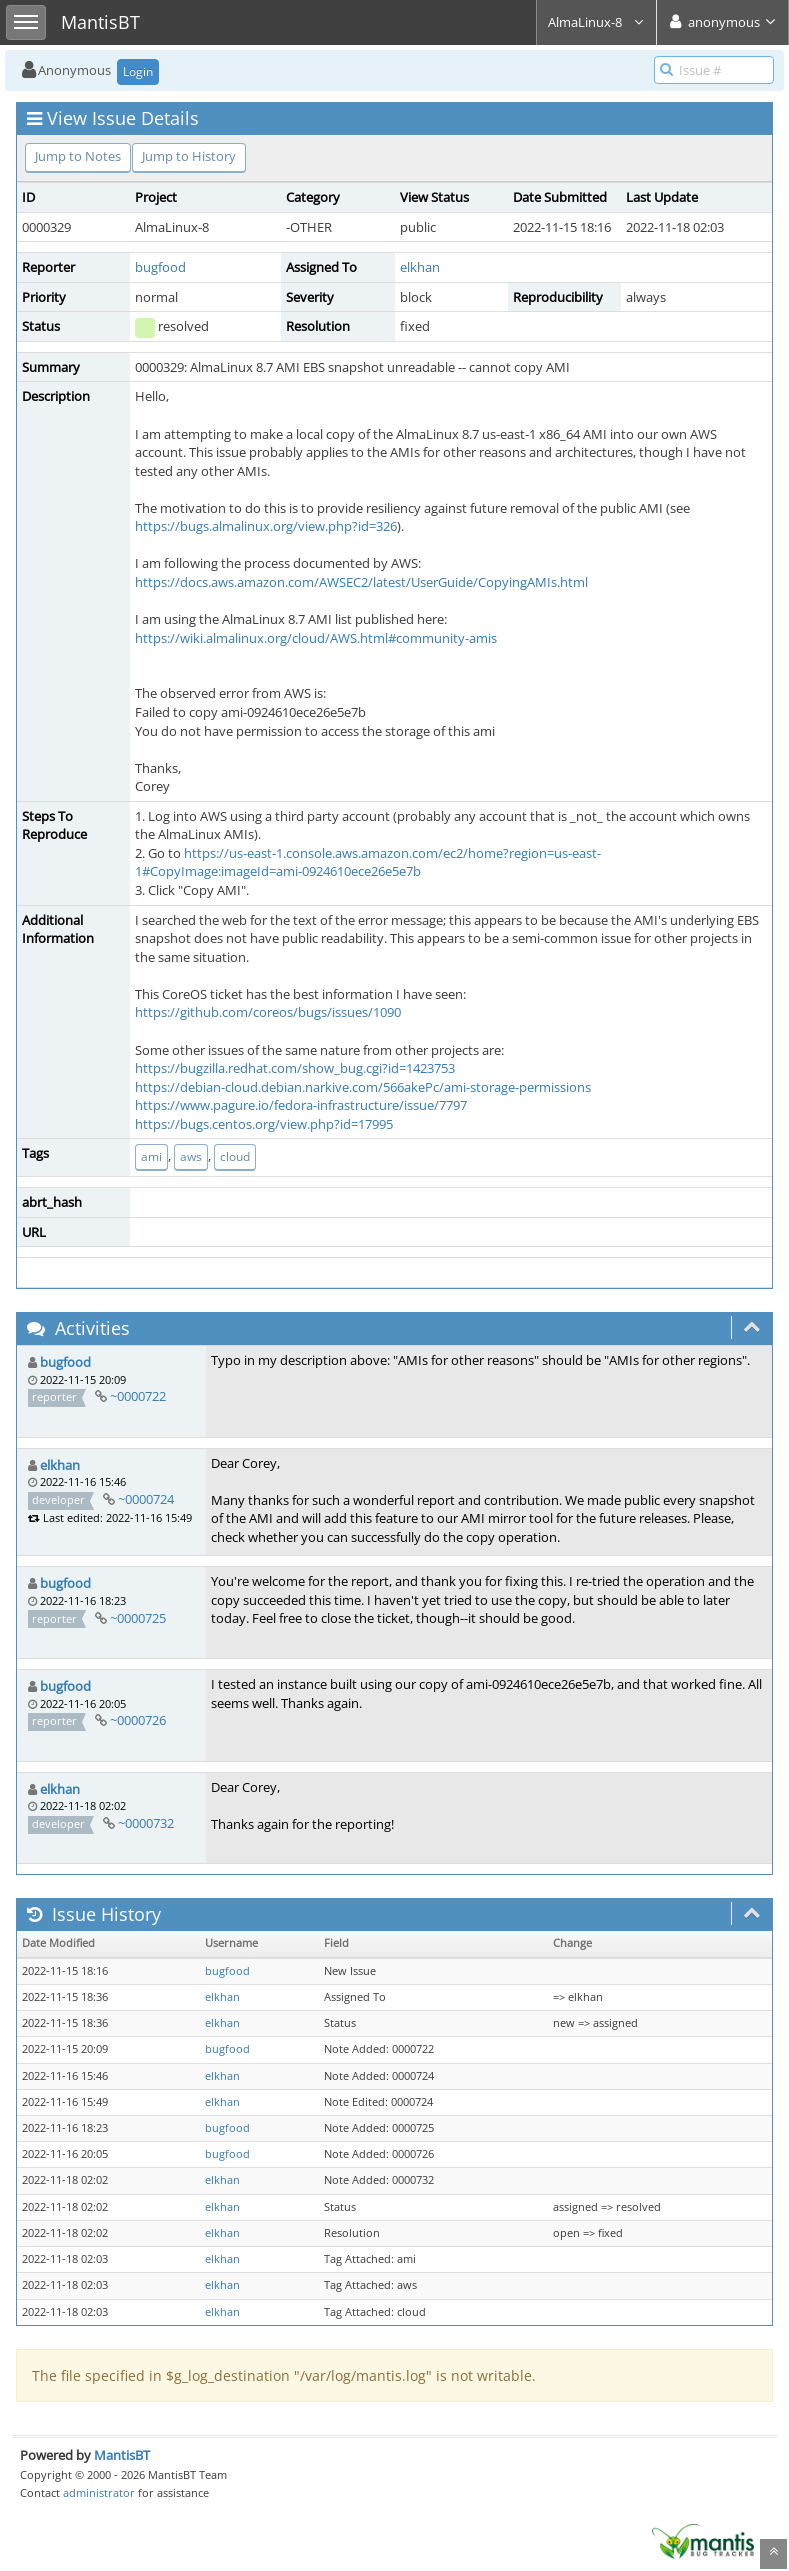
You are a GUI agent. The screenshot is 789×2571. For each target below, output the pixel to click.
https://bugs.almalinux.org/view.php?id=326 (266, 526)
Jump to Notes (78, 156)
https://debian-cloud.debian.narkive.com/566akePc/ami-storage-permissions (363, 1087)
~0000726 (138, 1720)
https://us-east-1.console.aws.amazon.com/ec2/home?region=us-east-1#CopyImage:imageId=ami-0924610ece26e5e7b (368, 862)
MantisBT (122, 2455)
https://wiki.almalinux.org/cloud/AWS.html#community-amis (316, 638)
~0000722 (138, 1396)
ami (151, 1156)
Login (138, 71)
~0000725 (138, 1618)
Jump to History (189, 156)
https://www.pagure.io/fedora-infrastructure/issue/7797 (301, 1105)
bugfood (160, 267)
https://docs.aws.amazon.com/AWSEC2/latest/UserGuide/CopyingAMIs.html (361, 582)
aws (191, 1156)
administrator (99, 2492)
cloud (235, 1156)
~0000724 (146, 1499)
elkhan (420, 267)
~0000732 (146, 1823)
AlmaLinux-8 (596, 22)
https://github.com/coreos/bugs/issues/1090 (268, 1012)
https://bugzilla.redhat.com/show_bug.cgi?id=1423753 (295, 1068)
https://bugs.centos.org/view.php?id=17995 (264, 1124)
